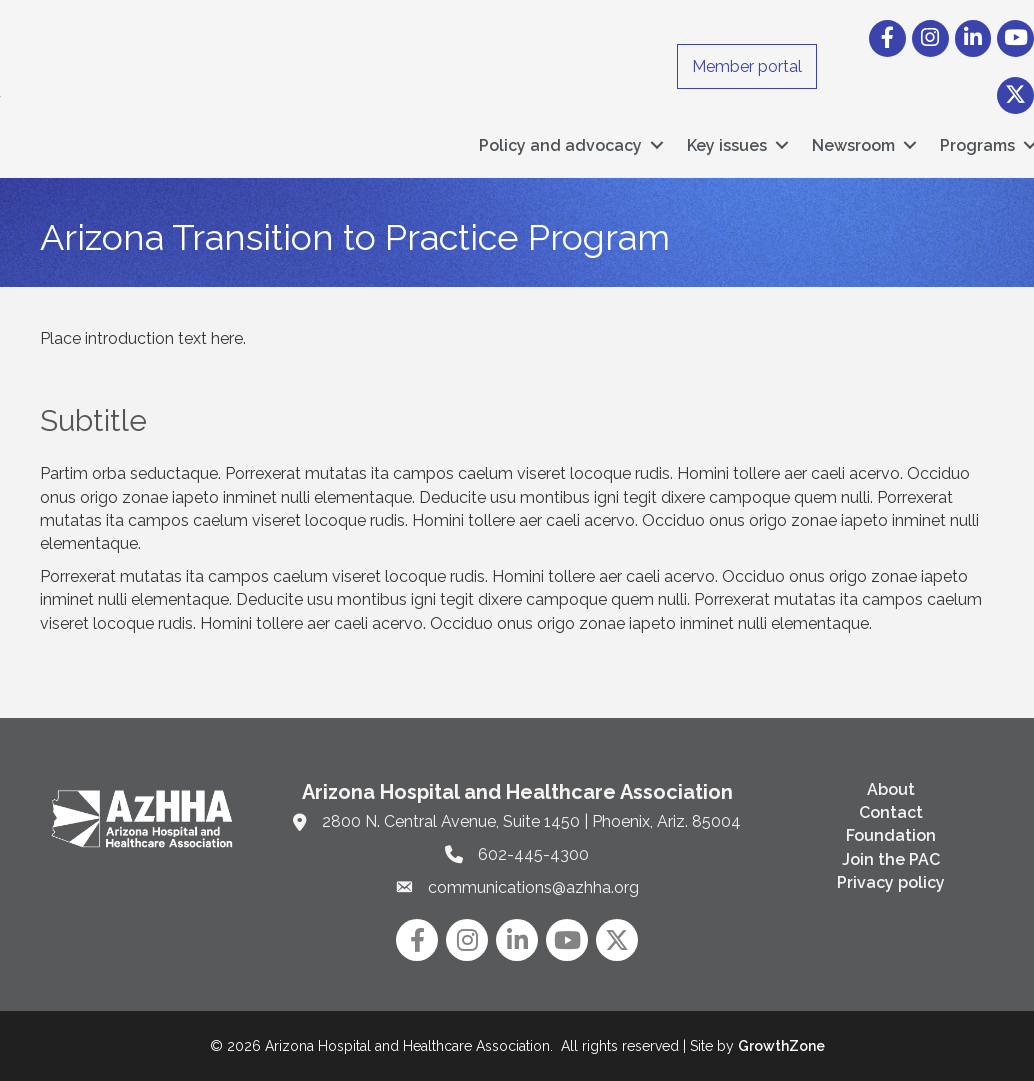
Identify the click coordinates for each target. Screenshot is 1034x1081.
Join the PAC (891, 859)
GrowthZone (781, 1046)
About (891, 789)
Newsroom (853, 145)
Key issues (727, 145)
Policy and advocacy (560, 145)
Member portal (747, 66)
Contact (891, 812)
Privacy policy (891, 882)
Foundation (891, 835)
